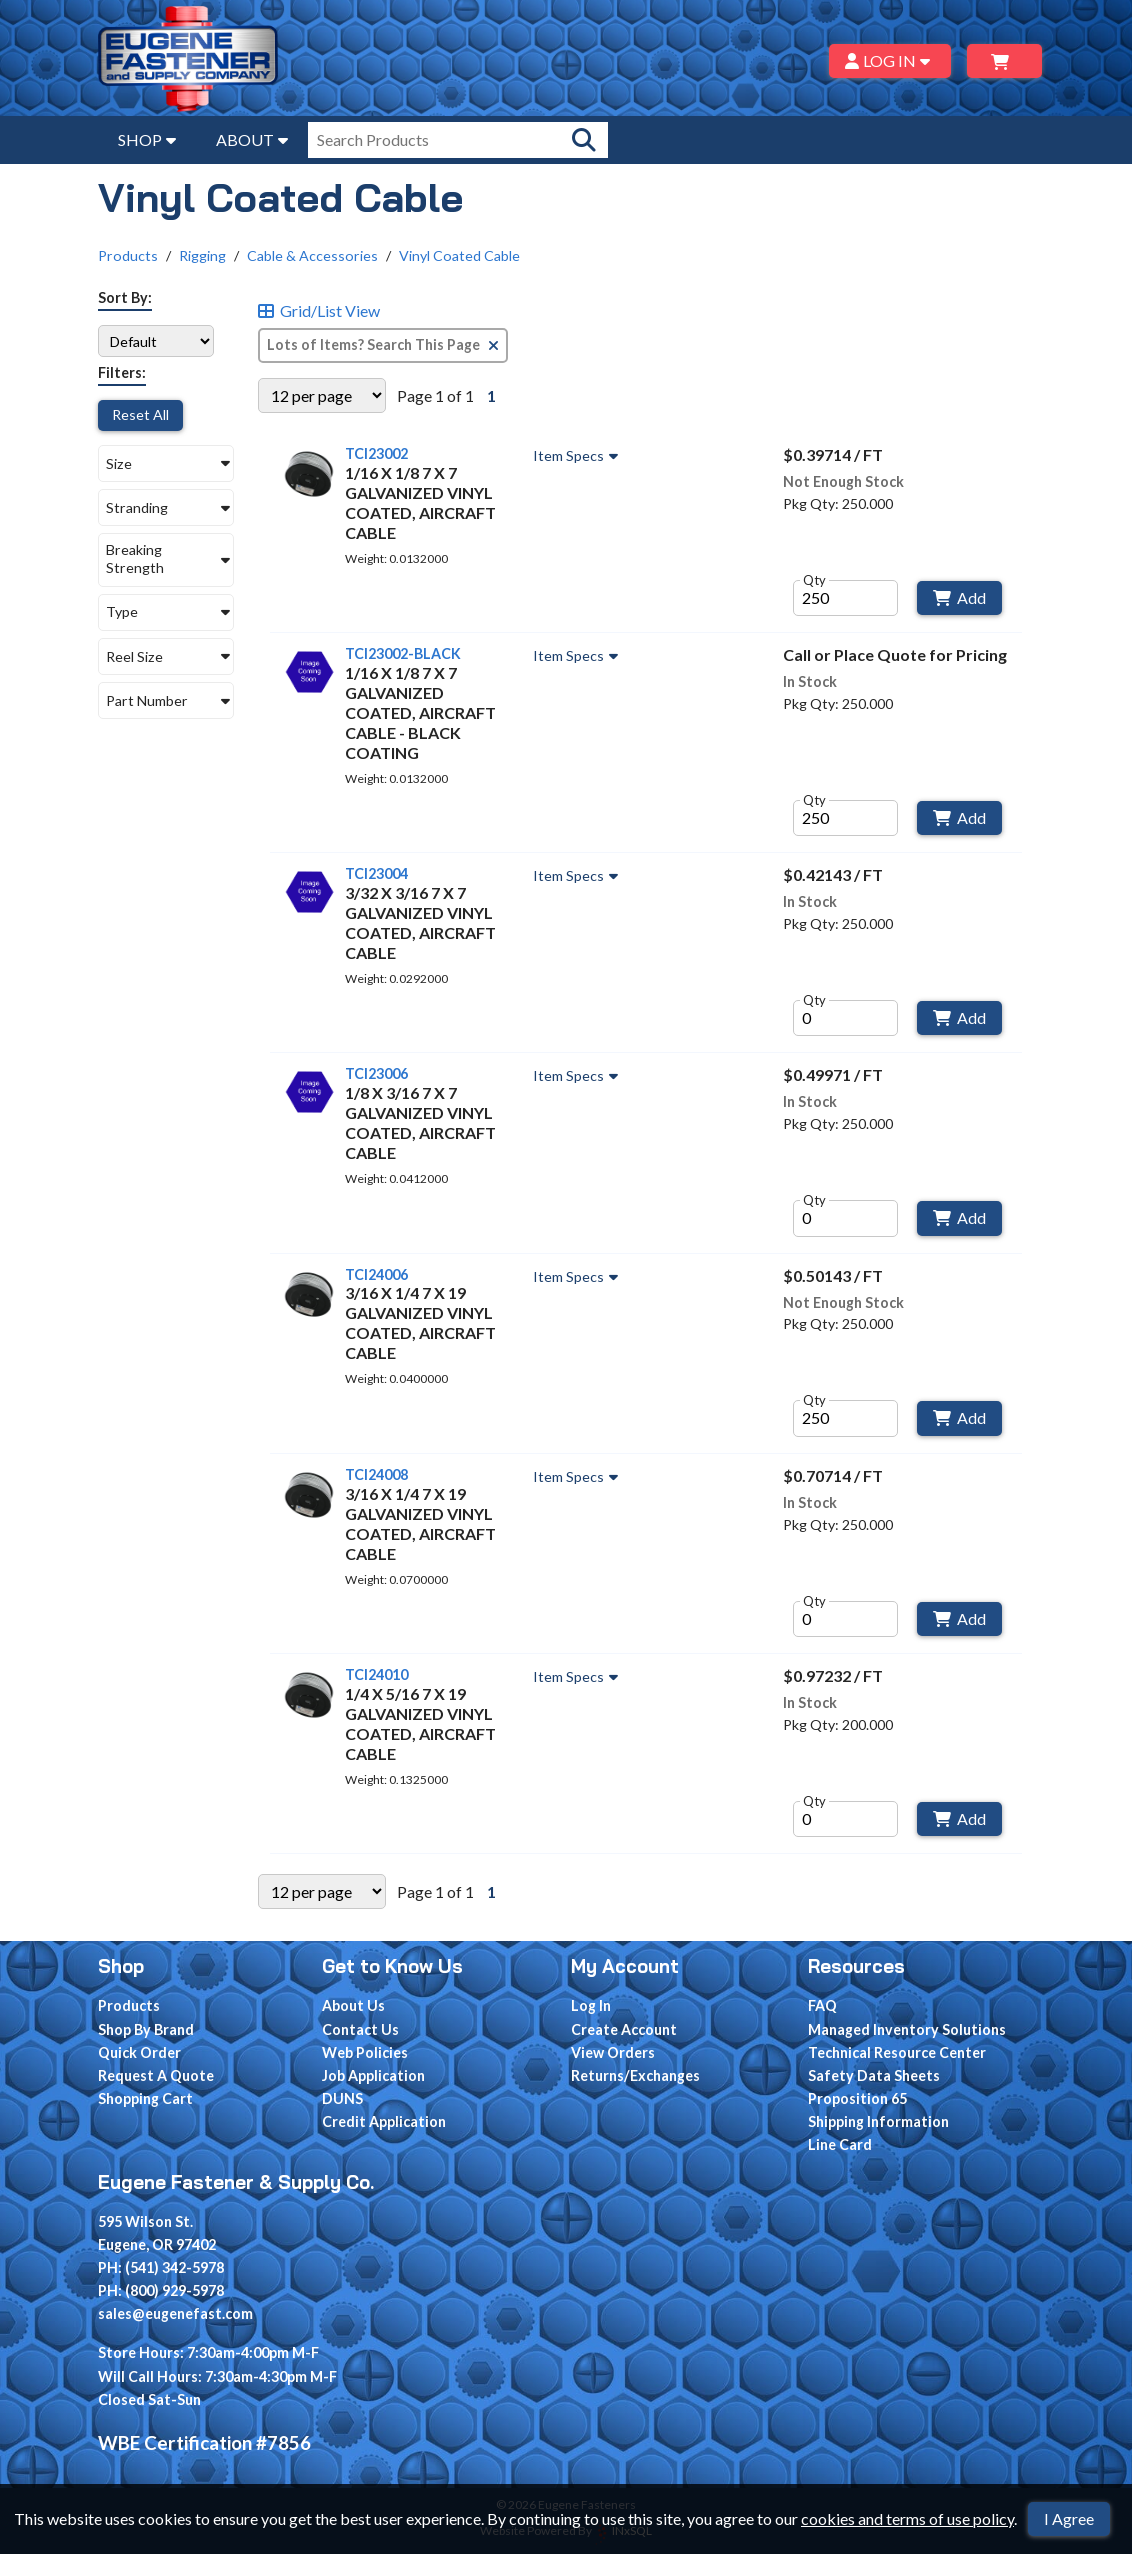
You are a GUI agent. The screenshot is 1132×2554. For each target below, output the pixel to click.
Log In (591, 2005)
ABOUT (252, 139)
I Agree (1069, 2518)
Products (128, 255)
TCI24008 (376, 1474)
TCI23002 (376, 453)
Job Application (373, 2075)
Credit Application (384, 2121)
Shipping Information (878, 2121)
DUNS (342, 2098)
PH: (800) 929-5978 (161, 2290)
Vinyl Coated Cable (459, 255)
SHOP (147, 139)
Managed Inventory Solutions (907, 2029)
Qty (814, 580)
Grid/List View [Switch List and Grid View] (319, 311)
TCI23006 (376, 1073)
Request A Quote (156, 2075)
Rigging (202, 255)
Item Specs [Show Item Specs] (578, 456)
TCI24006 (376, 1274)
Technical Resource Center (897, 2052)
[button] (166, 463)
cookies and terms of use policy (907, 2518)
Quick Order (139, 2052)
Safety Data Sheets (874, 2075)
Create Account (624, 2029)
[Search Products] (584, 140)
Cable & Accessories (312, 255)
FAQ (822, 2005)
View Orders (613, 2052)
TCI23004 (376, 873)
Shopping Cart (145, 2098)
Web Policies (365, 2052)
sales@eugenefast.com (175, 2313)
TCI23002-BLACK (403, 653)
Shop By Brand (146, 2029)
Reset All (140, 414)
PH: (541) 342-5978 (161, 2267)
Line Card (840, 2144)
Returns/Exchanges (635, 2075)
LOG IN (890, 60)
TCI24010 (376, 1674)
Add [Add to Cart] (959, 597)
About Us (353, 2005)
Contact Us (360, 2029)
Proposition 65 (857, 2098)
